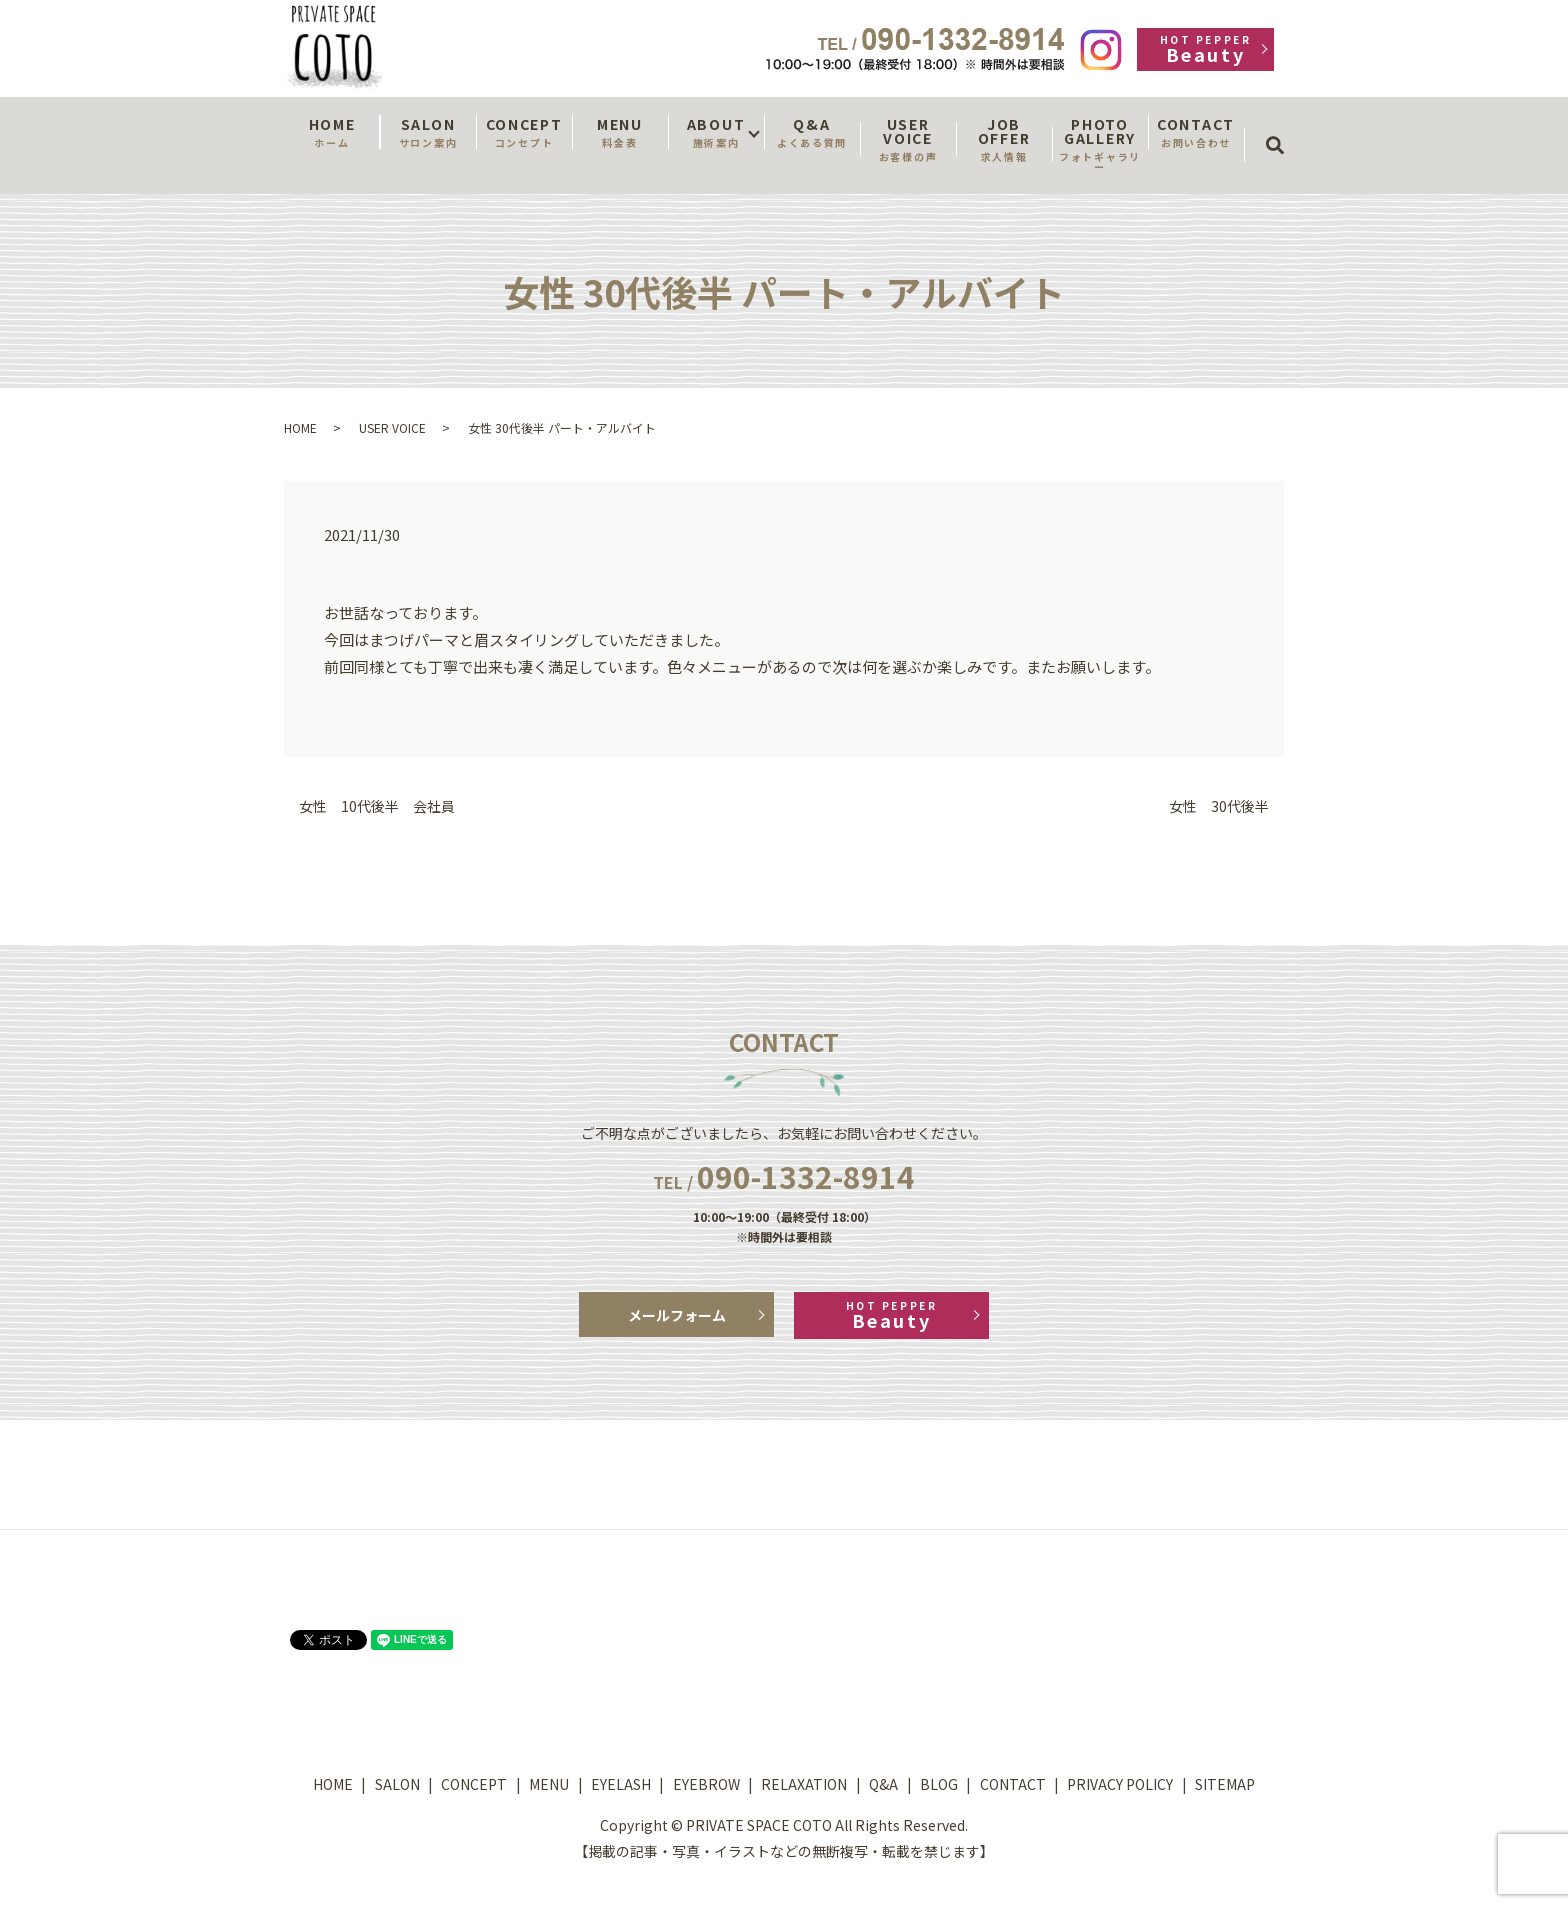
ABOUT (716, 132)
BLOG (939, 1784)
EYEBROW (706, 1784)
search (1281, 127)
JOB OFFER (1004, 139)
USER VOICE (908, 139)
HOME (332, 132)
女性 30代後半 (1219, 806)
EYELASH (621, 1784)
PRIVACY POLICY (1120, 1784)
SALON (428, 132)
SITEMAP (1225, 1784)
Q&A (812, 132)
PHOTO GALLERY (1100, 144)
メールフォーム (677, 1315)
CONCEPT (524, 132)
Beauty (1205, 49)
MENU (620, 132)
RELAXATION (804, 1784)
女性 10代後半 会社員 (377, 806)
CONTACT (1196, 132)
